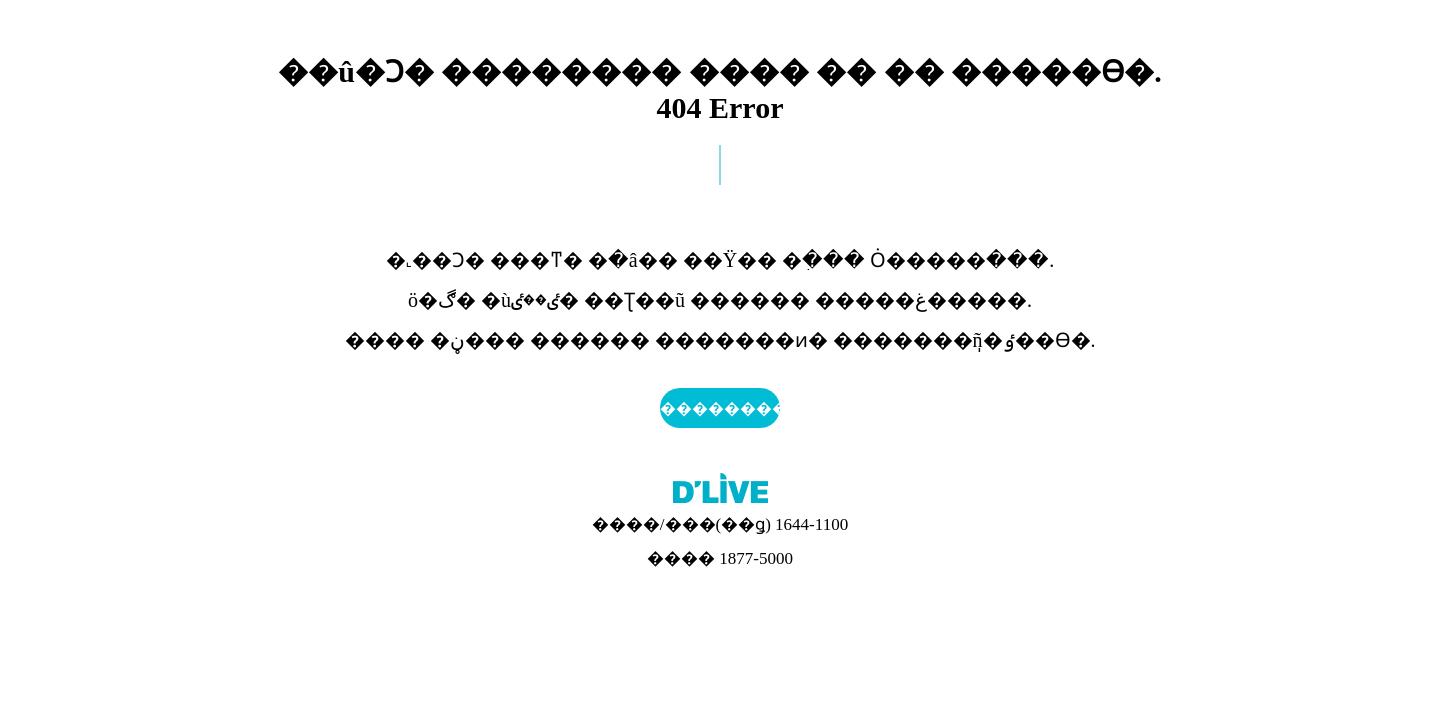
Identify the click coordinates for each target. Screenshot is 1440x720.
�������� (720, 408)
